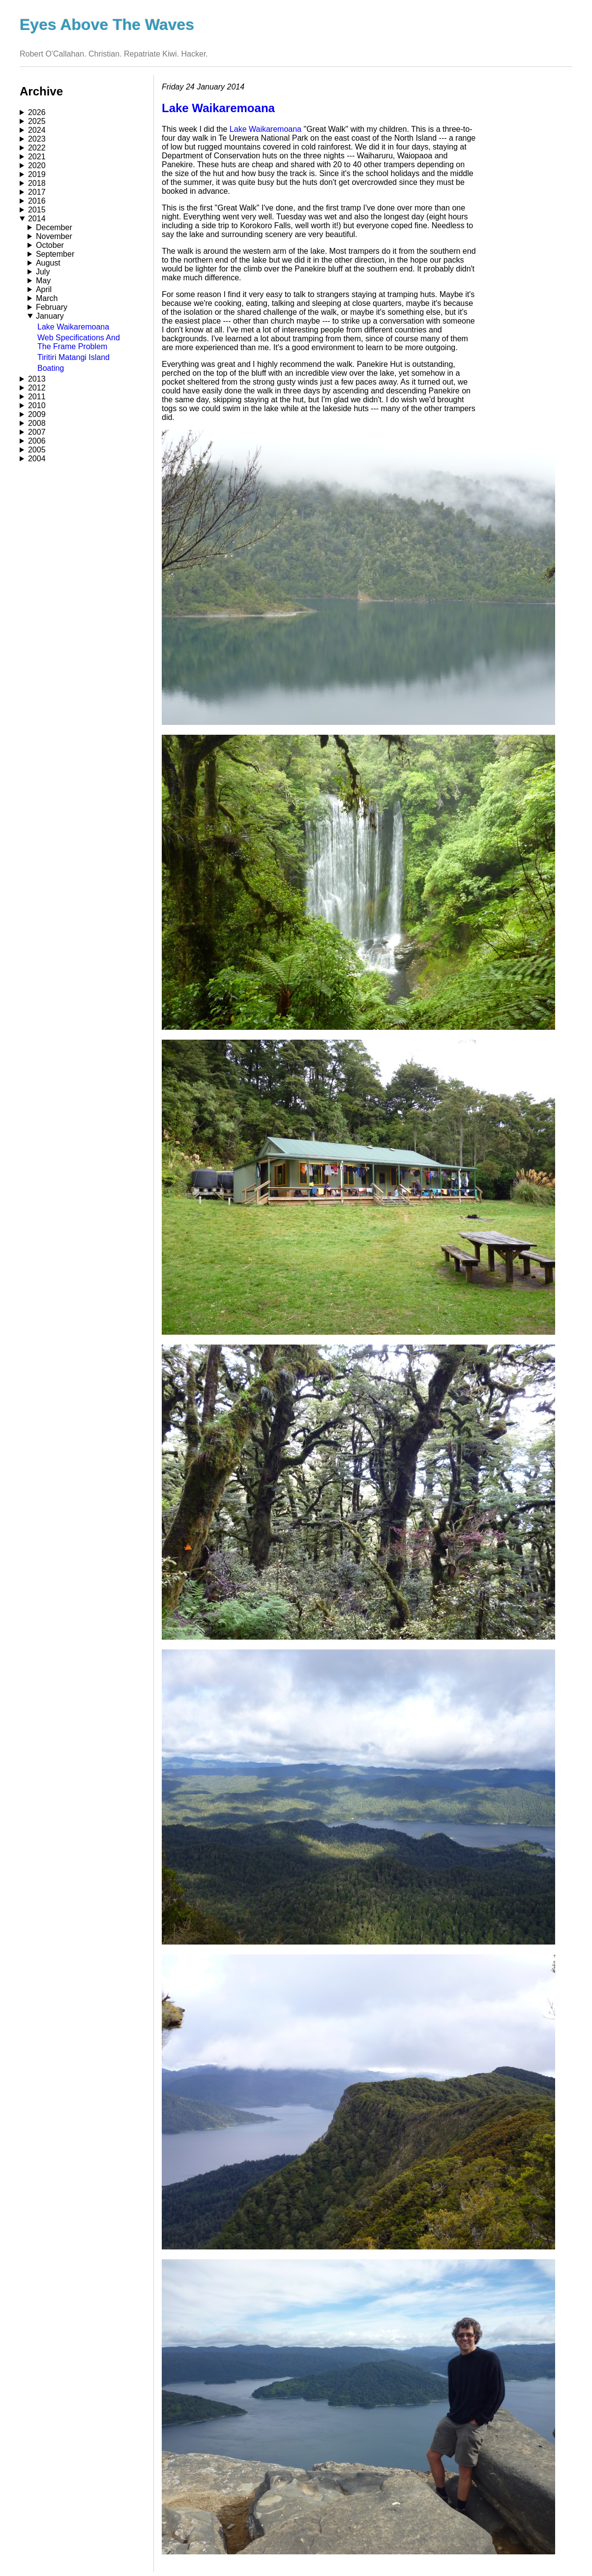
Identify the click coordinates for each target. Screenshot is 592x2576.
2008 (37, 423)
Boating (50, 368)
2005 (37, 450)
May (43, 280)
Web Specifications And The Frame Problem (78, 342)
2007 (37, 432)
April (44, 289)
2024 (37, 130)
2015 (37, 210)
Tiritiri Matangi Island (73, 357)
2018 (37, 183)
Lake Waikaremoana (73, 327)
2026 (37, 112)
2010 (37, 405)
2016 (37, 201)
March (47, 298)
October (50, 245)
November (54, 236)
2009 (37, 414)
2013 (37, 379)
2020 (37, 165)
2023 (37, 139)
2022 (37, 148)
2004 (37, 458)
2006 (37, 441)
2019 (37, 174)
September (55, 254)
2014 (37, 218)
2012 (37, 388)
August (48, 263)
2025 (37, 121)
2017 (37, 192)
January (50, 316)
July (43, 272)
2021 (37, 156)
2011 (37, 396)
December (54, 227)
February (51, 307)
